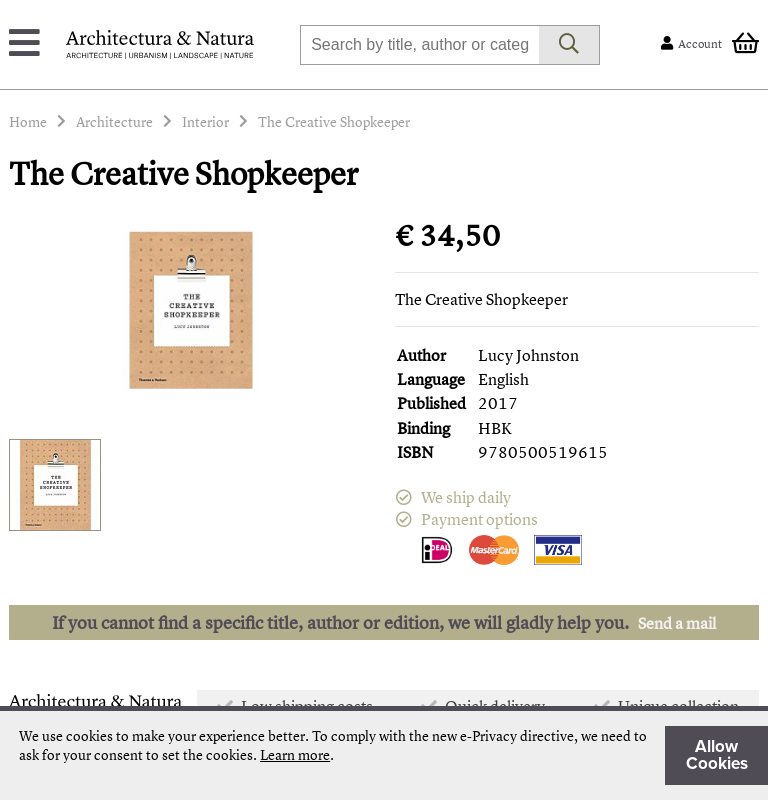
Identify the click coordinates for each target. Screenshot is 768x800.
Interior (205, 121)
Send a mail (677, 623)
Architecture (114, 121)
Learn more (295, 754)
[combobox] (419, 45)
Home (28, 121)
